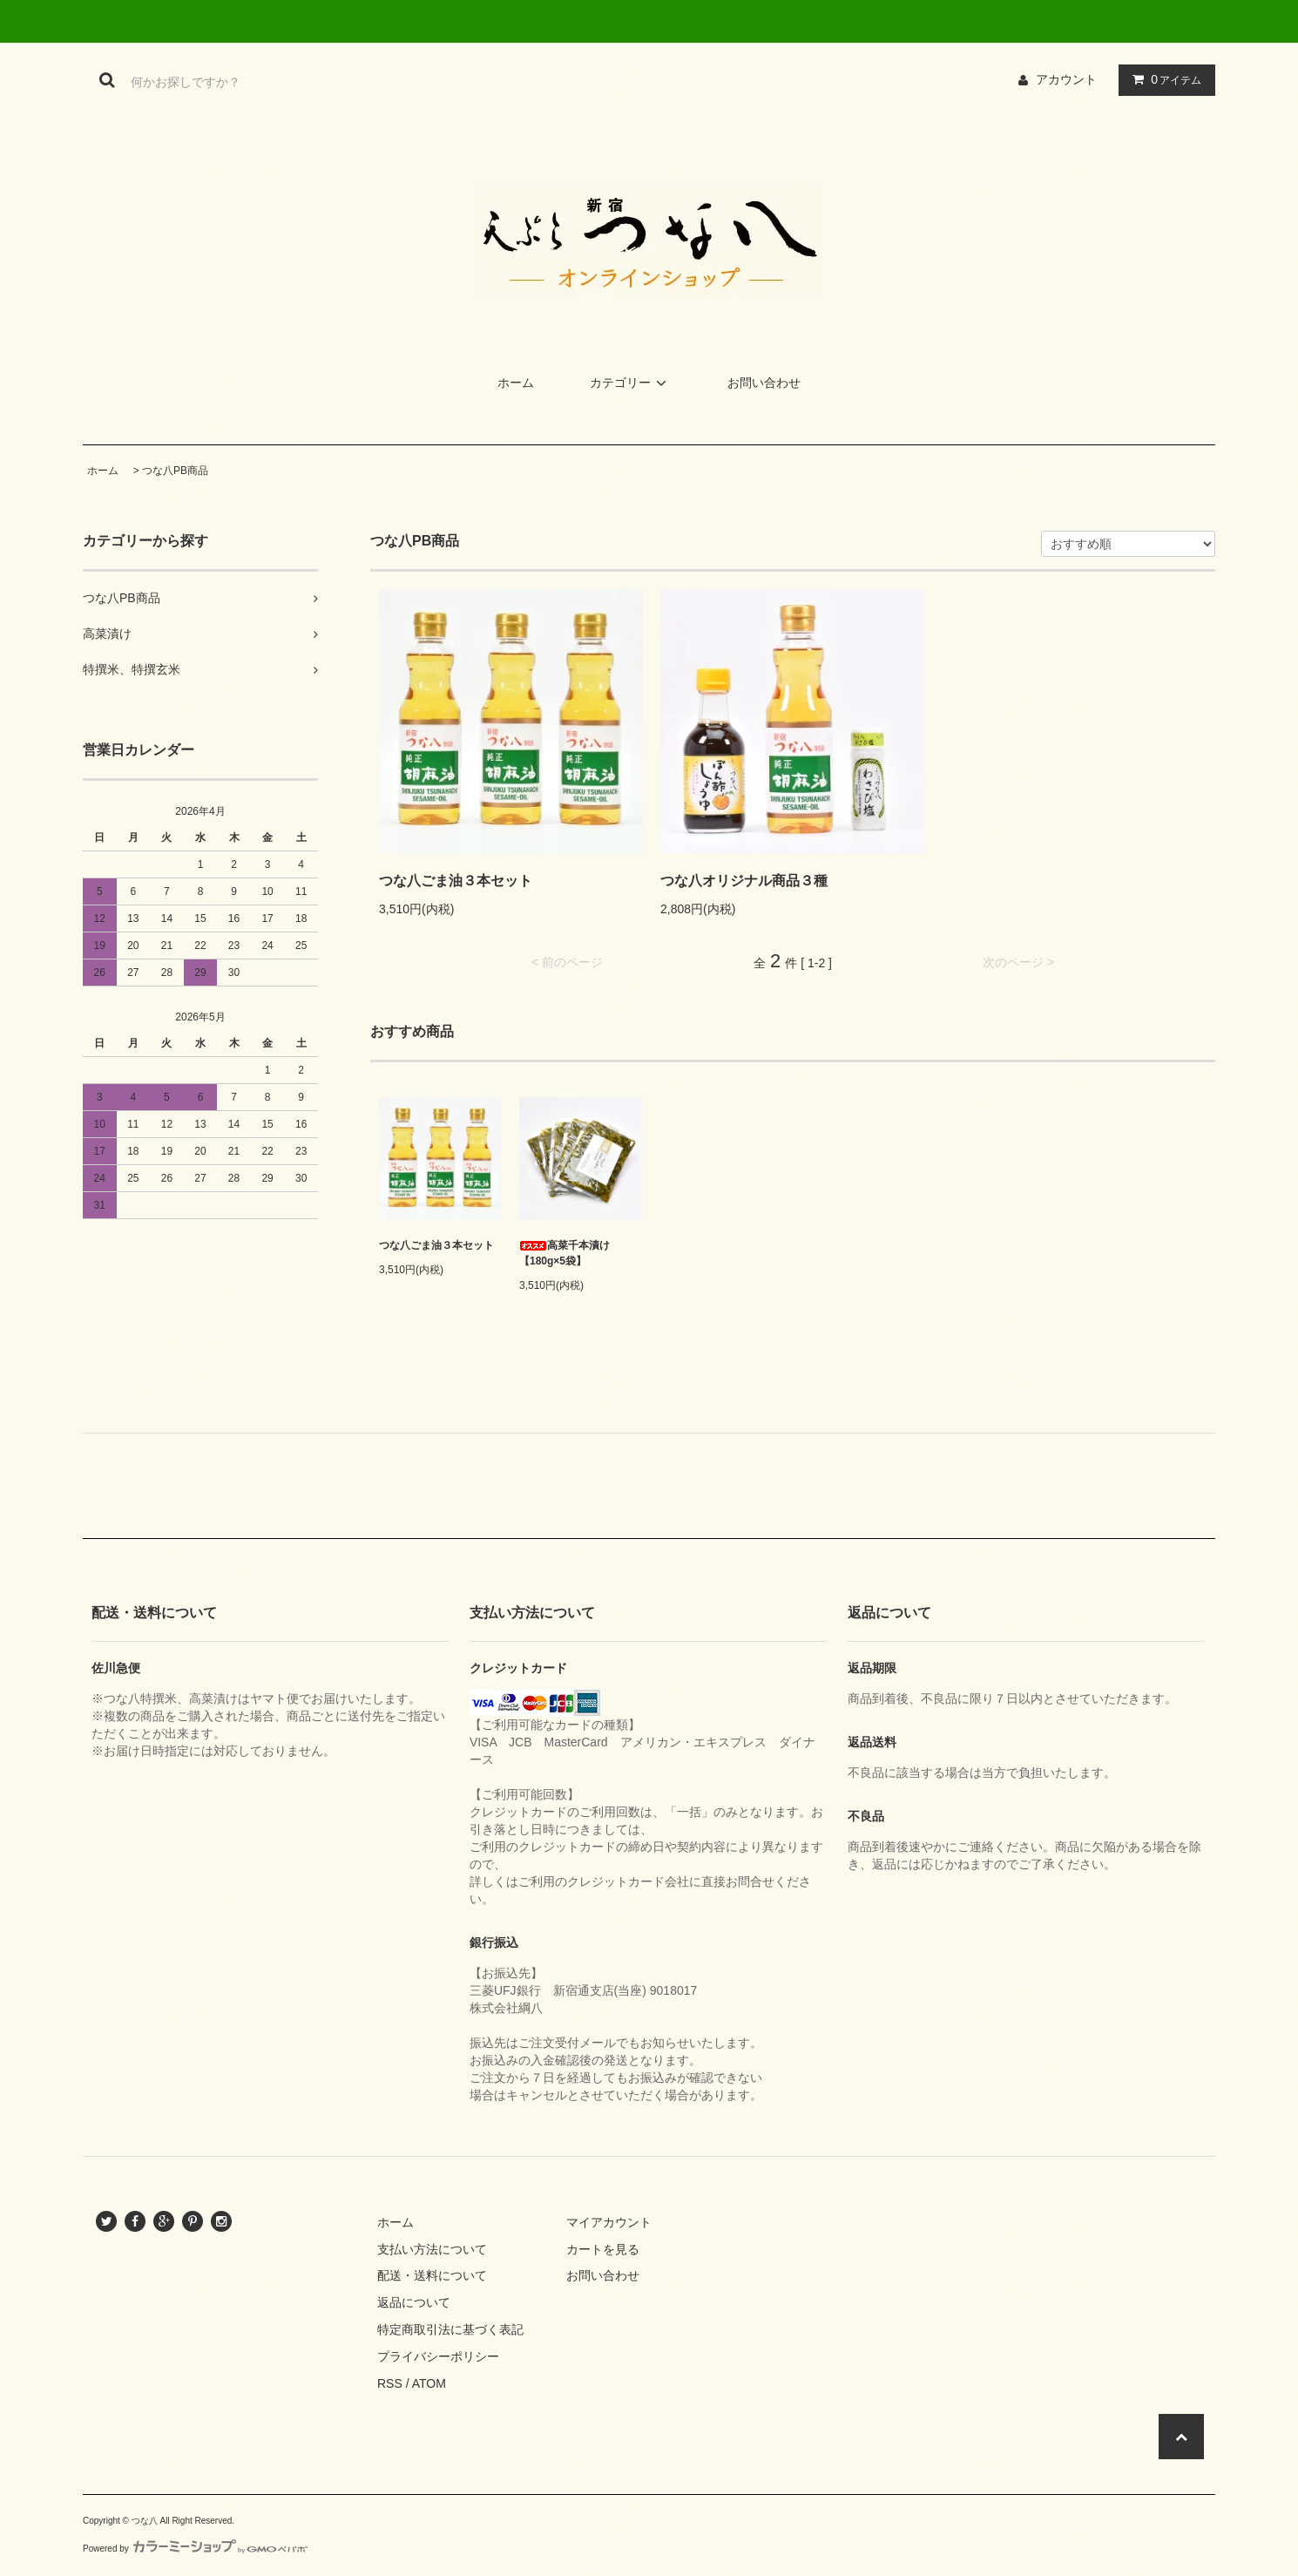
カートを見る (602, 2249)
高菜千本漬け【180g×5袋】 (564, 1253)
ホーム (515, 383)
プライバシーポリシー (438, 2356)
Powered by (195, 2548)
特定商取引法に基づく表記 (450, 2329)
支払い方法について (432, 2249)
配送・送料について (432, 2275)
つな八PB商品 (175, 470)
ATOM (429, 2383)
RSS (389, 2383)
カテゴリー (631, 383)
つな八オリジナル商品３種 (744, 880)
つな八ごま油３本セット (455, 880)
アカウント (1066, 79)
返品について (413, 2302)
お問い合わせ (764, 383)
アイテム (1163, 79)
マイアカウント (609, 2222)
